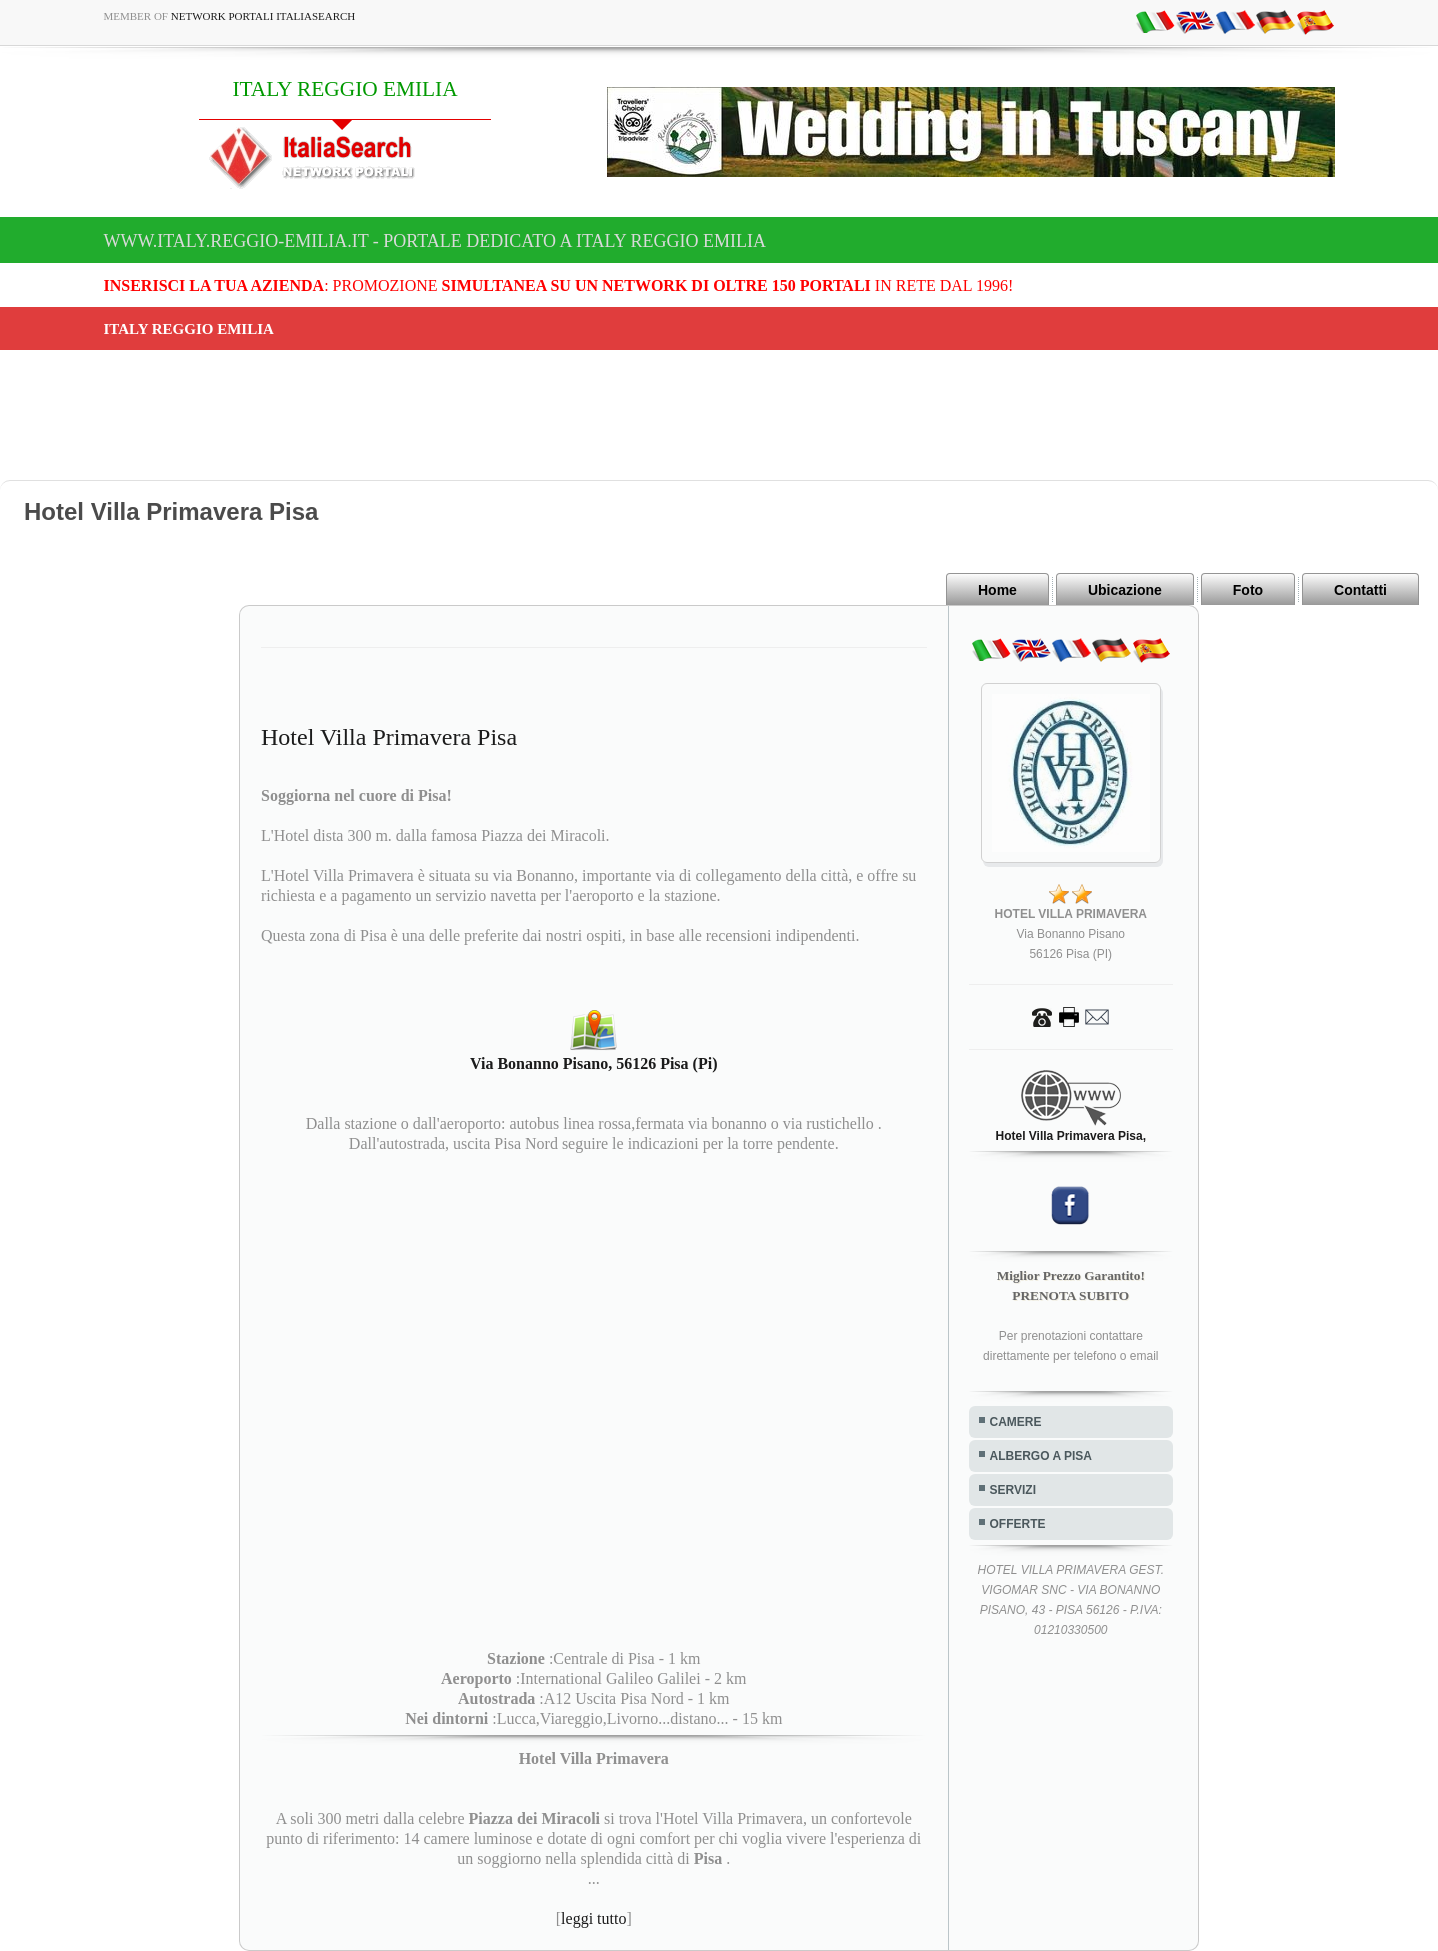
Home (997, 590)
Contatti (1360, 590)
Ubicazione (1125, 590)
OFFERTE (1018, 1524)
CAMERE (1016, 1422)
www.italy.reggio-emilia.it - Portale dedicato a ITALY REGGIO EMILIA (435, 241)
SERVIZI (1013, 1490)
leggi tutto (593, 1918)
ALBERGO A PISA (1041, 1456)
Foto (1248, 590)
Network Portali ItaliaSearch (263, 16)
